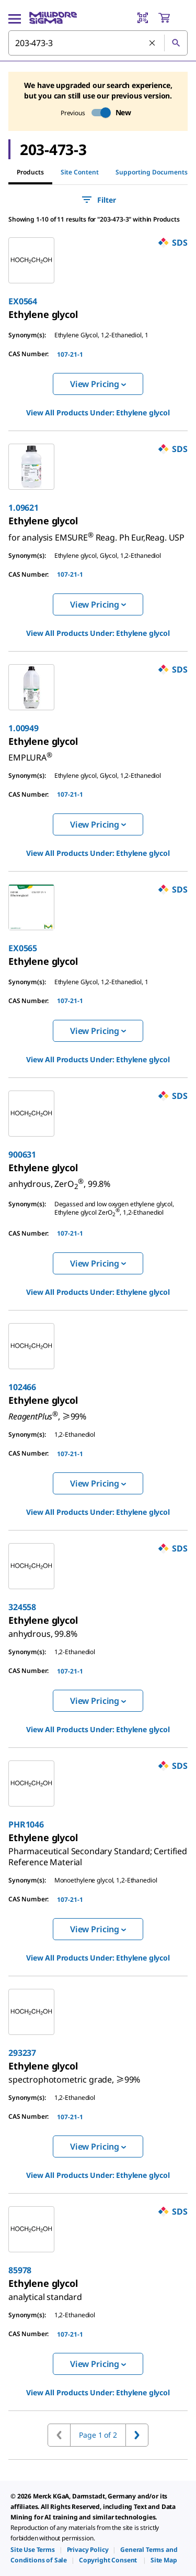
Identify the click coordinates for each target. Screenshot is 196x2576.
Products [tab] (30, 172)
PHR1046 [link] (26, 1824)
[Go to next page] (136, 2435)
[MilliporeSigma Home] (53, 18)
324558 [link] (22, 1607)
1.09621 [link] (23, 507)
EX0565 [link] (22, 948)
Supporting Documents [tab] (152, 172)
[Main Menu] (14, 17)
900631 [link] (22, 1154)
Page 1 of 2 (98, 2435)
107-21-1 (70, 354)
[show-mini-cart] (172, 18)
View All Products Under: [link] (98, 412)
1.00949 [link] (23, 728)
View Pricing (98, 384)
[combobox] (98, 43)
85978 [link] (19, 2270)
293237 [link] (22, 2052)
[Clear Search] (152, 43)
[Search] (175, 43)
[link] (43, 314)
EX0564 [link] (22, 301)
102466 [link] (22, 1387)
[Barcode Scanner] (142, 18)
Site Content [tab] (80, 172)
